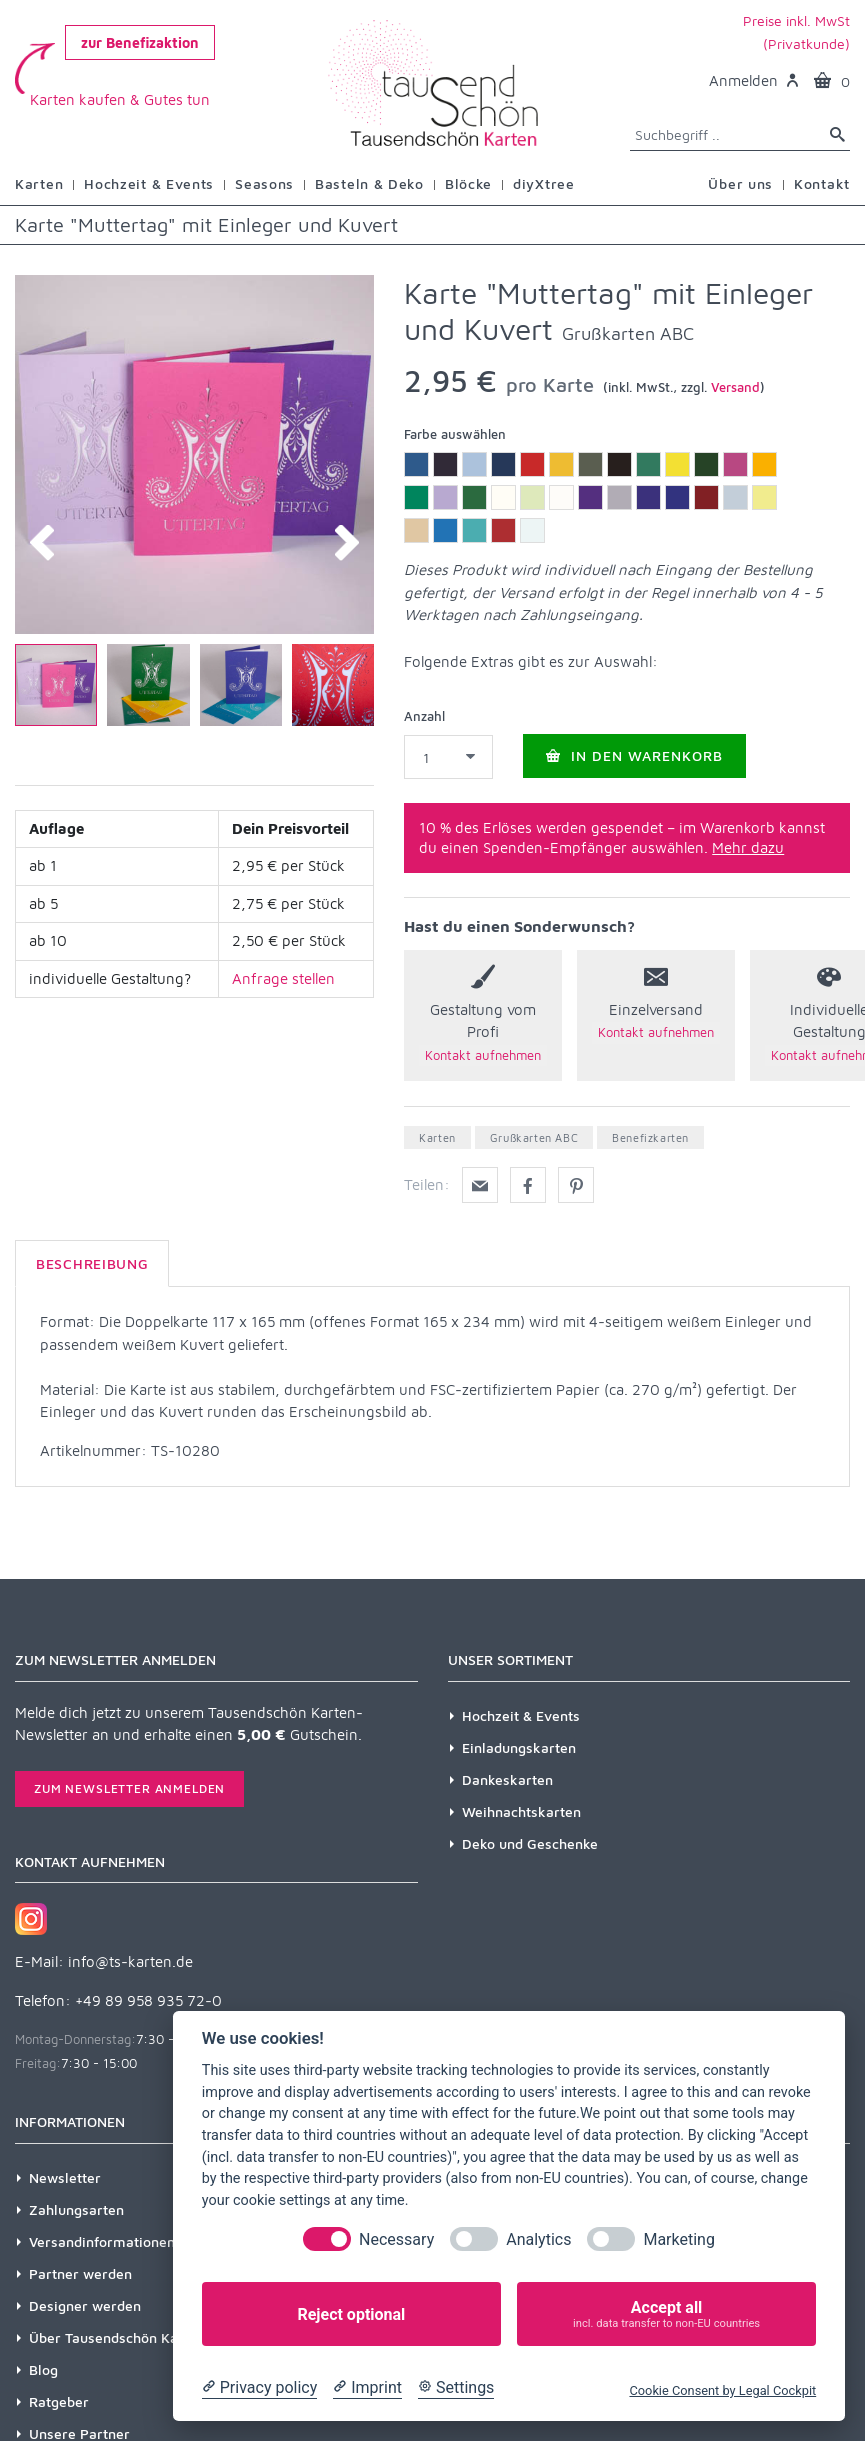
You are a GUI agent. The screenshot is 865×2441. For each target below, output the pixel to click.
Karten (437, 1137)
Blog (43, 2369)
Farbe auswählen (455, 434)
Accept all (666, 2314)
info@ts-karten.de (130, 1961)
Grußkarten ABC (534, 1137)
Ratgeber (59, 2401)
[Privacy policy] (259, 2388)
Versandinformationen (102, 2241)
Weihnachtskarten (521, 1811)
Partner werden (80, 2273)
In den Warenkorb (634, 755)
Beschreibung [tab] (92, 1263)
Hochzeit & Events (521, 1715)
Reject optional (351, 2314)
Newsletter (65, 2177)
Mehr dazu (748, 847)
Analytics (538, 2239)
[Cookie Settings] (456, 2388)
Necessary (396, 2239)
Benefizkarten (650, 1137)
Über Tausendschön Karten (117, 2337)
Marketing (678, 2239)
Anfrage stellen (283, 978)
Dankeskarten (507, 1779)
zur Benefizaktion (140, 42)
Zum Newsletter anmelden (129, 1788)
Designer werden (85, 2305)
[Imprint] (367, 2388)
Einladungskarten (519, 1747)
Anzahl (424, 716)
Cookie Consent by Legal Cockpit (722, 2390)
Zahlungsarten (76, 2209)
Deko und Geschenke (530, 1843)
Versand (735, 387)
